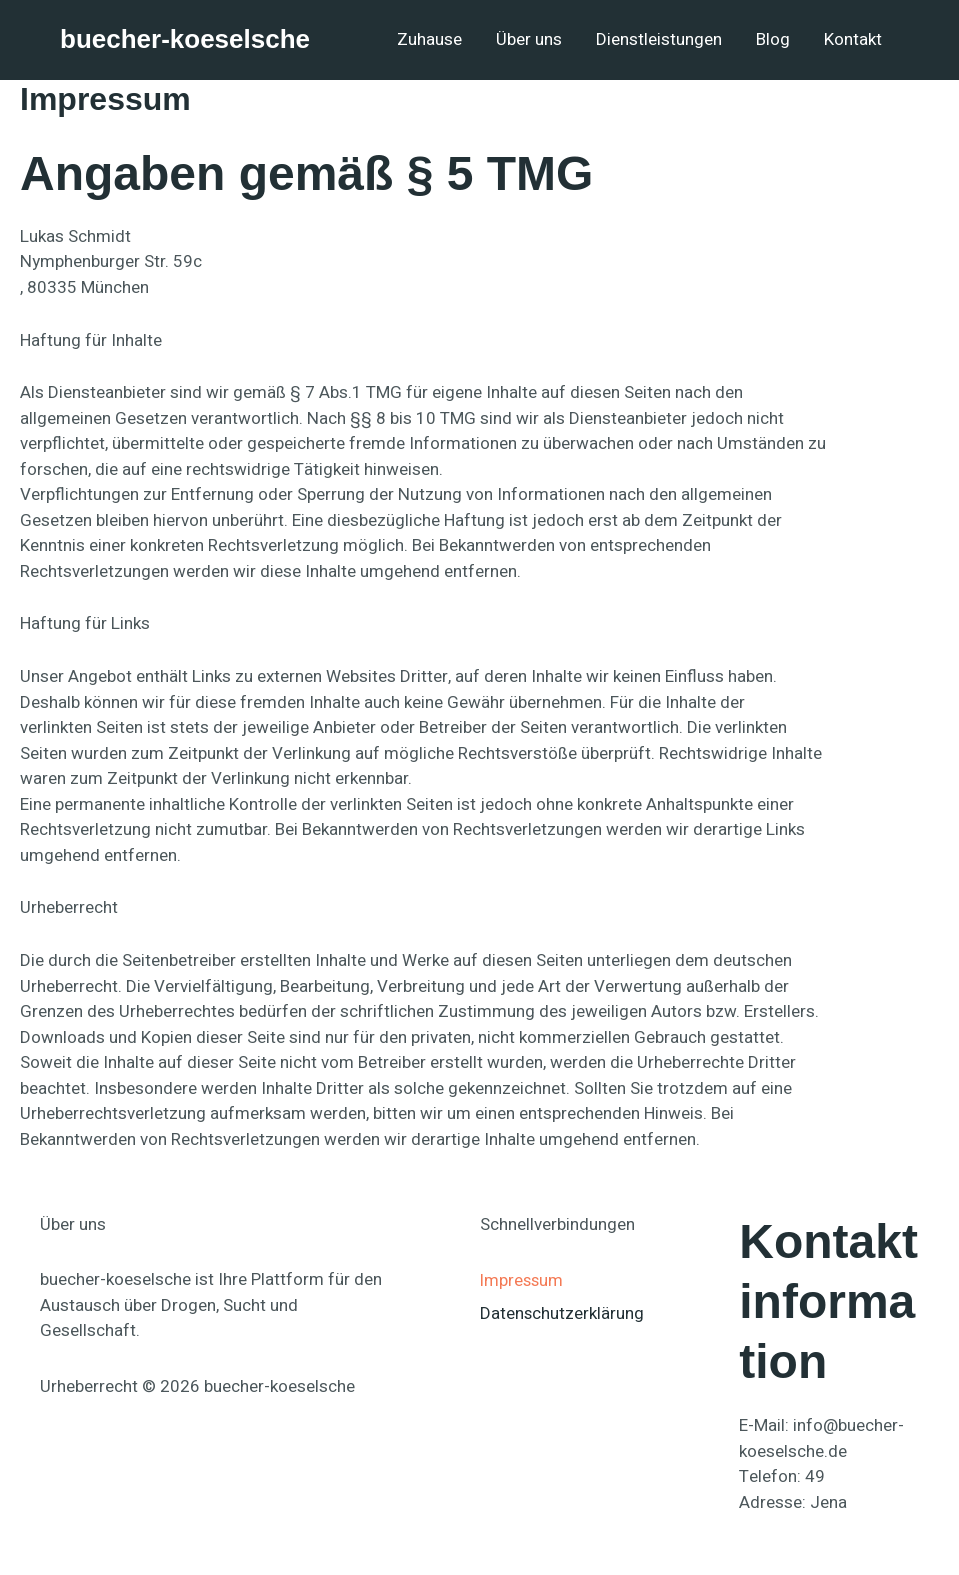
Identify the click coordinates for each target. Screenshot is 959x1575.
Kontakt (853, 39)
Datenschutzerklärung (562, 1313)
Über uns (529, 39)
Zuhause (429, 39)
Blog (773, 39)
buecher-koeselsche (185, 39)
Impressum (523, 1279)
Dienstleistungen (659, 39)
